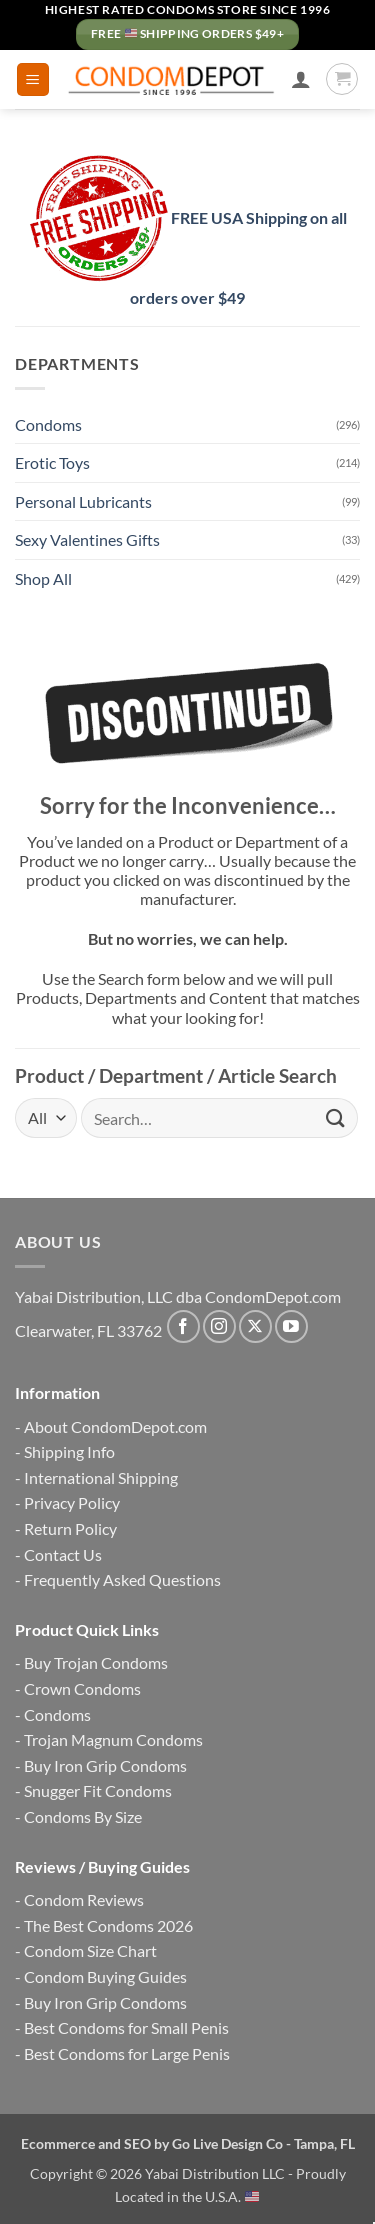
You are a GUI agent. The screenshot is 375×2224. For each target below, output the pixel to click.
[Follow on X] (255, 1326)
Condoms (48, 424)
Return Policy (70, 1528)
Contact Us (63, 1554)
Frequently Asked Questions (122, 1579)
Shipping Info (69, 1451)
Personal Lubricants (83, 501)
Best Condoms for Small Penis (126, 2027)
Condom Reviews (84, 1899)
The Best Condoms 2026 (108, 1925)
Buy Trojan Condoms (96, 1662)
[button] (33, 79)
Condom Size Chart (90, 1950)
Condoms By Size (83, 1816)
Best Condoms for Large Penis (127, 2053)
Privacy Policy (72, 1502)
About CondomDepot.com (115, 1426)
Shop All (43, 578)
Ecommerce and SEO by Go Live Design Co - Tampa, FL (188, 2143)
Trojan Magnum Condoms (113, 1739)
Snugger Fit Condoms (98, 1790)
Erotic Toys (52, 462)
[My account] (301, 79)
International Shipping (101, 1477)
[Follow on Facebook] (183, 1326)
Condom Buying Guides (105, 1976)
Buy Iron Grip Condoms (105, 1765)
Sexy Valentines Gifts (87, 539)
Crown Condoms (82, 1688)
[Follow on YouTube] (291, 1326)
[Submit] (336, 1118)
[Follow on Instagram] (219, 1326)
